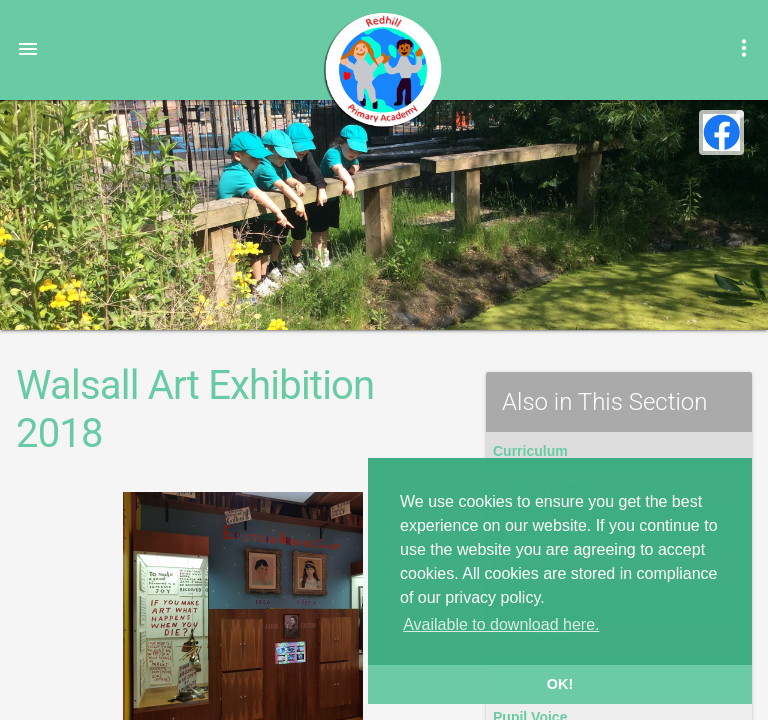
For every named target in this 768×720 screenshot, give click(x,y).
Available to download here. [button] (501, 624)
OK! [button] (560, 684)
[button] (28, 48)
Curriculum (530, 451)
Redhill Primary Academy (382, 70)
